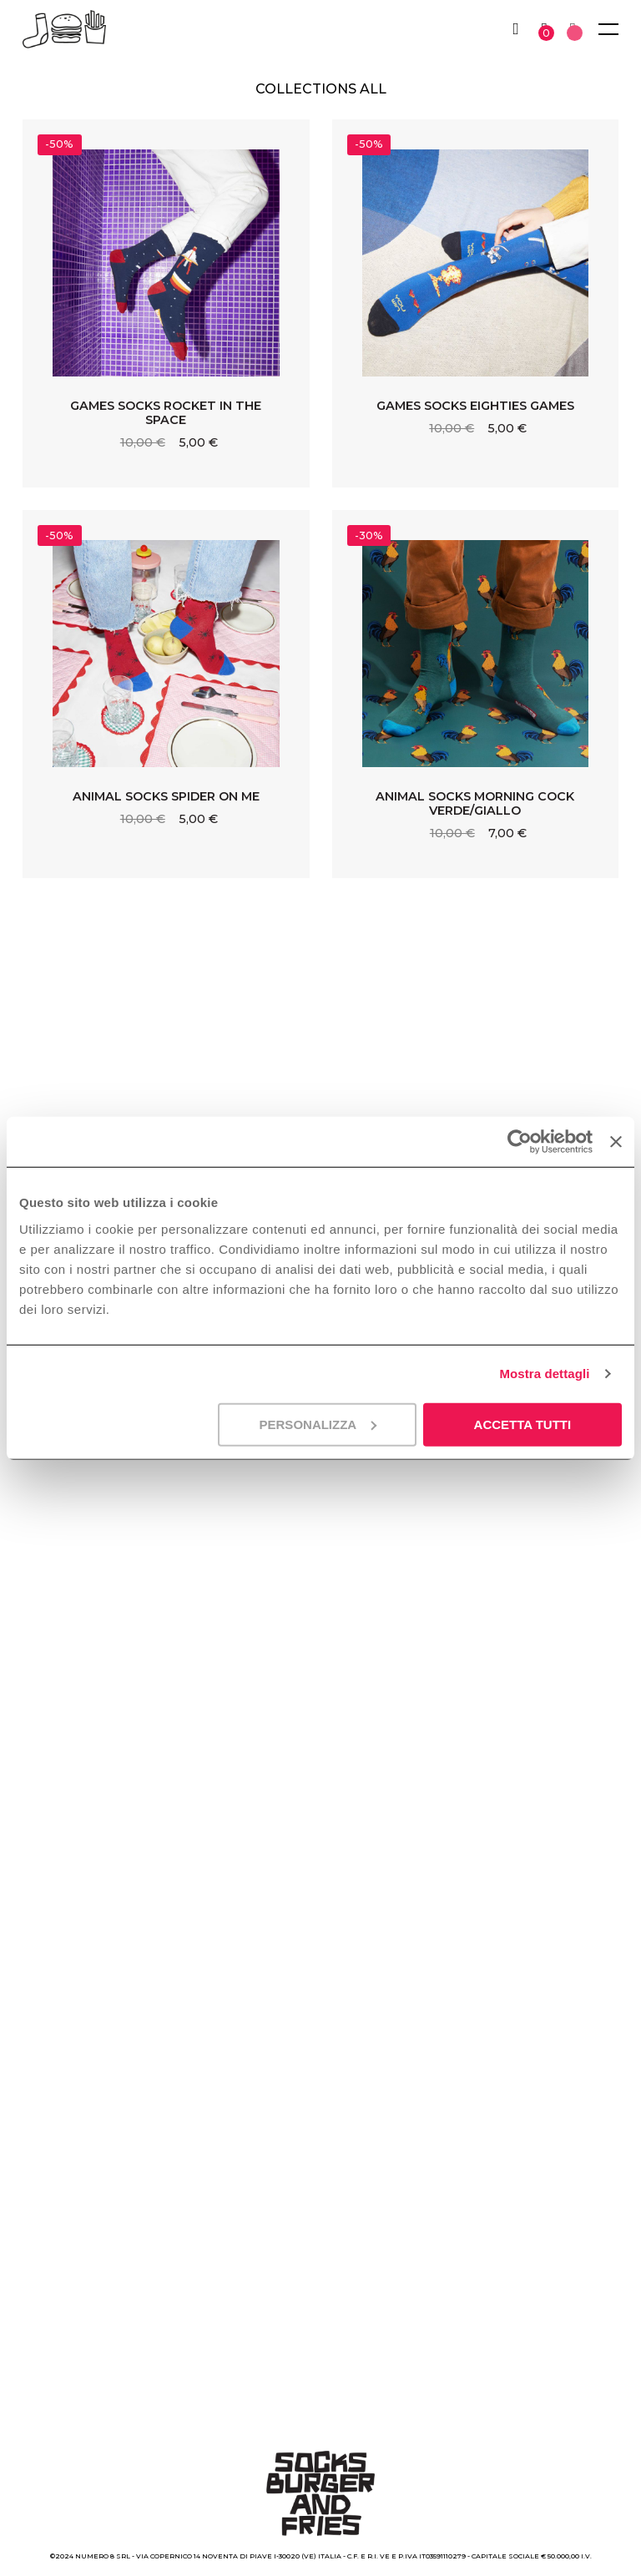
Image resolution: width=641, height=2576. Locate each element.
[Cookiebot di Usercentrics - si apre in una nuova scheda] (520, 1141)
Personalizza (318, 1424)
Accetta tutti (523, 1424)
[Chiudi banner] (616, 1142)
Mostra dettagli (544, 1373)
